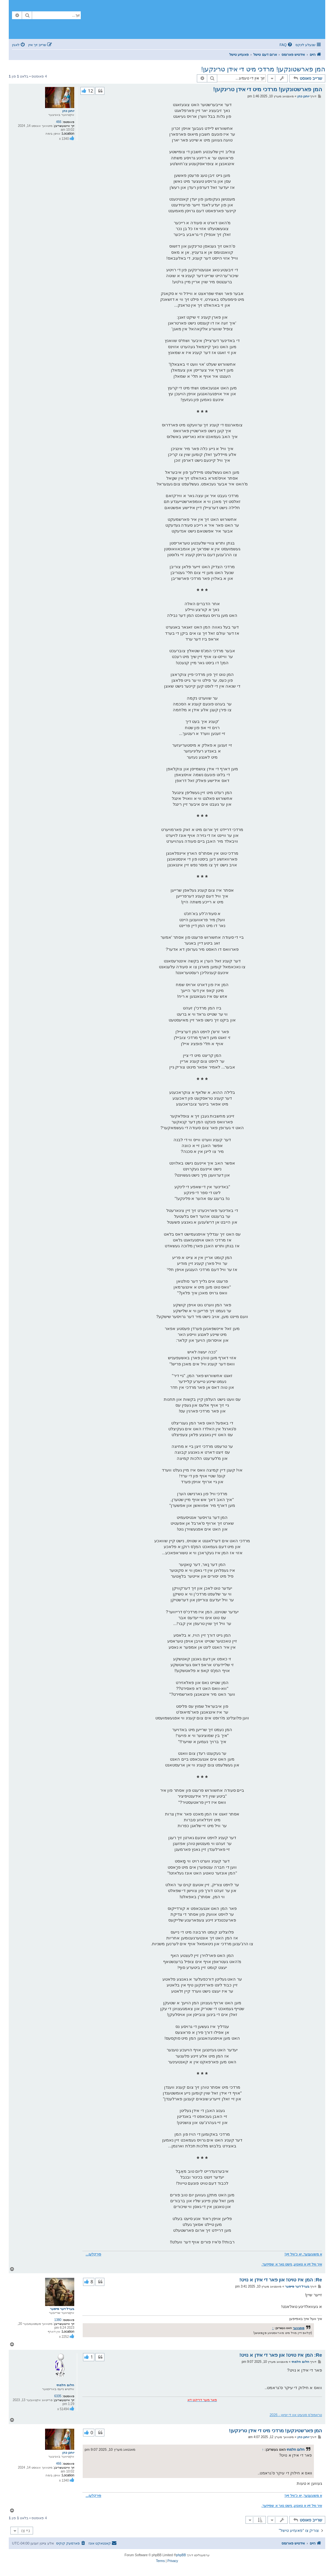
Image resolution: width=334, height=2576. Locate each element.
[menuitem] (286, 45)
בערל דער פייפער (62, 2309)
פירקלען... (93, 2254)
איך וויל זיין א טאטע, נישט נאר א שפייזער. (291, 2264)
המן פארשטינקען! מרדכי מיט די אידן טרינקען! (275, 2430)
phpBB (181, 2555)
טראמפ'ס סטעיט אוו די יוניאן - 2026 (295, 2415)
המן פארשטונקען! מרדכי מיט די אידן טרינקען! (263, 69)
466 (59, 122)
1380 (57, 2320)
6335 (57, 2396)
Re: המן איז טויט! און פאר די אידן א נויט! (280, 2279)
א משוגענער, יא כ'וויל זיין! (303, 2254)
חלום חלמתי (65, 2385)
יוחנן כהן (68, 111)
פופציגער (298, 2328)
